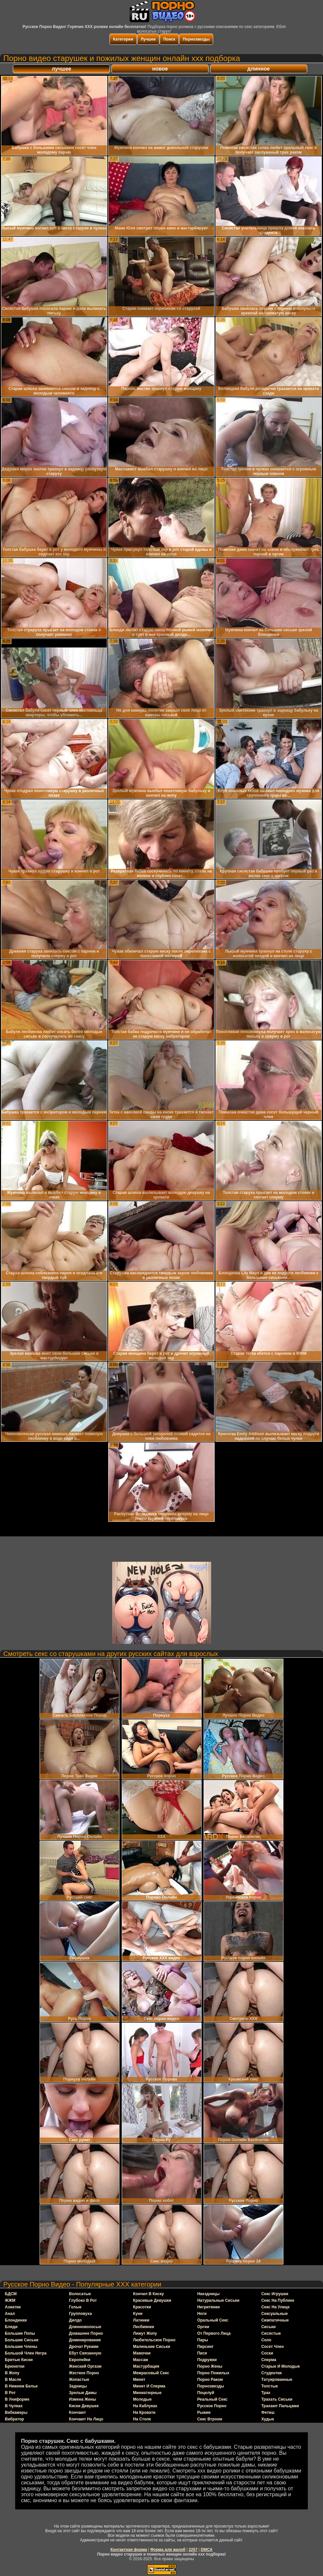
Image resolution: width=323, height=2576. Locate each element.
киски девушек (84, 2406)
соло (266, 2340)
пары (202, 2340)
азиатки (13, 2307)
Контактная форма (129, 2549)
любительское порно (154, 2340)
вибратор (14, 2419)
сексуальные (274, 2313)
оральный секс (212, 2320)
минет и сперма (149, 2386)
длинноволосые (85, 2326)
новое (160, 69)
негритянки (208, 2307)
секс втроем (209, 2419)
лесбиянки (143, 2326)
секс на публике (277, 2300)
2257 (193, 2549)
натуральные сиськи (218, 2300)
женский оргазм (85, 2366)
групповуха (80, 2313)
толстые (269, 2386)
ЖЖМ (10, 2300)
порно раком (210, 2379)
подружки (207, 2359)
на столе (142, 2419)
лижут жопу (145, 2333)
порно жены (209, 2366)
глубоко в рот (83, 2300)
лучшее (61, 69)
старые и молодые (280, 2366)
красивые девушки (152, 2300)
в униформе (17, 2399)
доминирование (85, 2340)
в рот (10, 2392)
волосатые (80, 2294)
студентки (271, 2373)
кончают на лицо (86, 2419)
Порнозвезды (196, 39)
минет (139, 2379)
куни (138, 2313)
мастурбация (146, 2366)
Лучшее (148, 39)
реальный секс (212, 2399)
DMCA (206, 2549)
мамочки (141, 2353)
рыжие (204, 2412)
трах (266, 2392)
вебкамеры (16, 2412)
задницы (78, 2386)
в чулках (14, 2406)
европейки (79, 2359)
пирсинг (205, 2346)
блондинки (16, 2320)
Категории (123, 39)
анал (10, 2313)
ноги (202, 2313)
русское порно (212, 2406)
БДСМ (11, 2294)
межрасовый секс (151, 2373)
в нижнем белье (21, 2386)
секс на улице (275, 2307)
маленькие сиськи (151, 2346)
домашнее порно (86, 2333)
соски (267, 2353)
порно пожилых (213, 2373)
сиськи (268, 2326)
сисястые (271, 2333)
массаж (140, 2359)
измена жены (82, 2399)
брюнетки (14, 2366)
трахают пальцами (280, 2406)
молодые (142, 2399)
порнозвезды (210, 2386)
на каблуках (145, 2406)
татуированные (276, 2379)
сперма (268, 2359)
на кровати (144, 2412)
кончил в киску (148, 2294)
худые (267, 2419)
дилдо (75, 2320)
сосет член (272, 2346)
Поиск (169, 39)
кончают (77, 2412)
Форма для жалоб (167, 2549)
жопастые (79, 2379)
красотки (142, 2307)
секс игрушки (274, 2294)
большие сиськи (22, 2340)
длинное (258, 69)
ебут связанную (85, 2353)
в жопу (12, 2373)
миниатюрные (147, 2392)
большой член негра (26, 2353)
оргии (203, 2326)
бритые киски (19, 2359)
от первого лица (214, 2333)
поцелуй (205, 2392)
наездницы (208, 2294)
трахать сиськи (276, 2399)
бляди (11, 2326)
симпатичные (275, 2320)
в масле (13, 2379)
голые (75, 2307)
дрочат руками (83, 2346)
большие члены (21, 2346)
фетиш (268, 2412)
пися (202, 2353)
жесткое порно (84, 2373)
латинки (141, 2320)
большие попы (20, 2333)
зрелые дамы (83, 2392)
